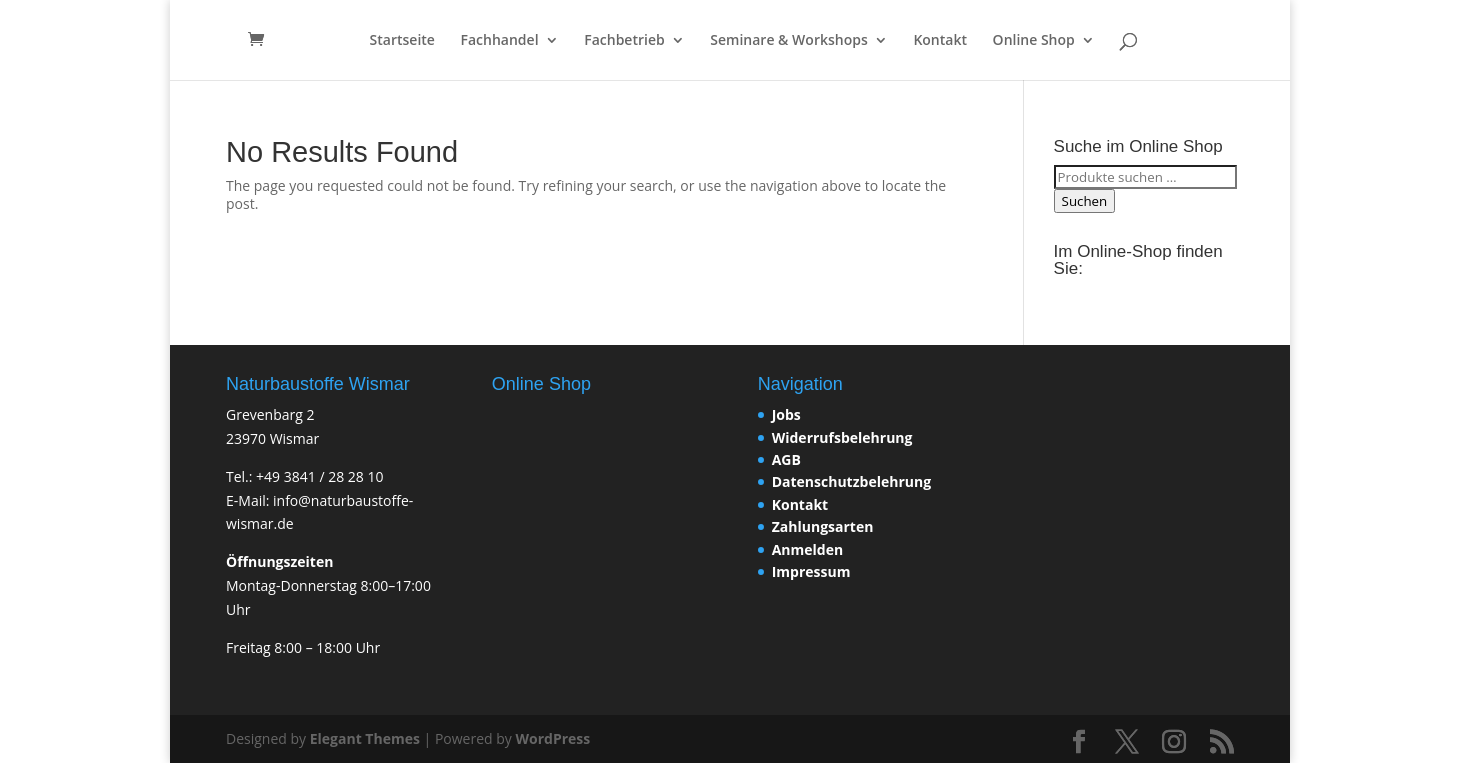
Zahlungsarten (823, 526)
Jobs (786, 414)
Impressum (811, 571)
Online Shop (1034, 41)
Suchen (1085, 201)
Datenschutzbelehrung (851, 481)
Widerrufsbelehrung (842, 437)
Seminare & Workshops (788, 41)
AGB (786, 459)
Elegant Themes (365, 738)
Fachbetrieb (624, 41)
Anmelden (807, 549)
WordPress (552, 738)
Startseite (402, 41)
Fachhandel (500, 41)
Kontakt (940, 41)
